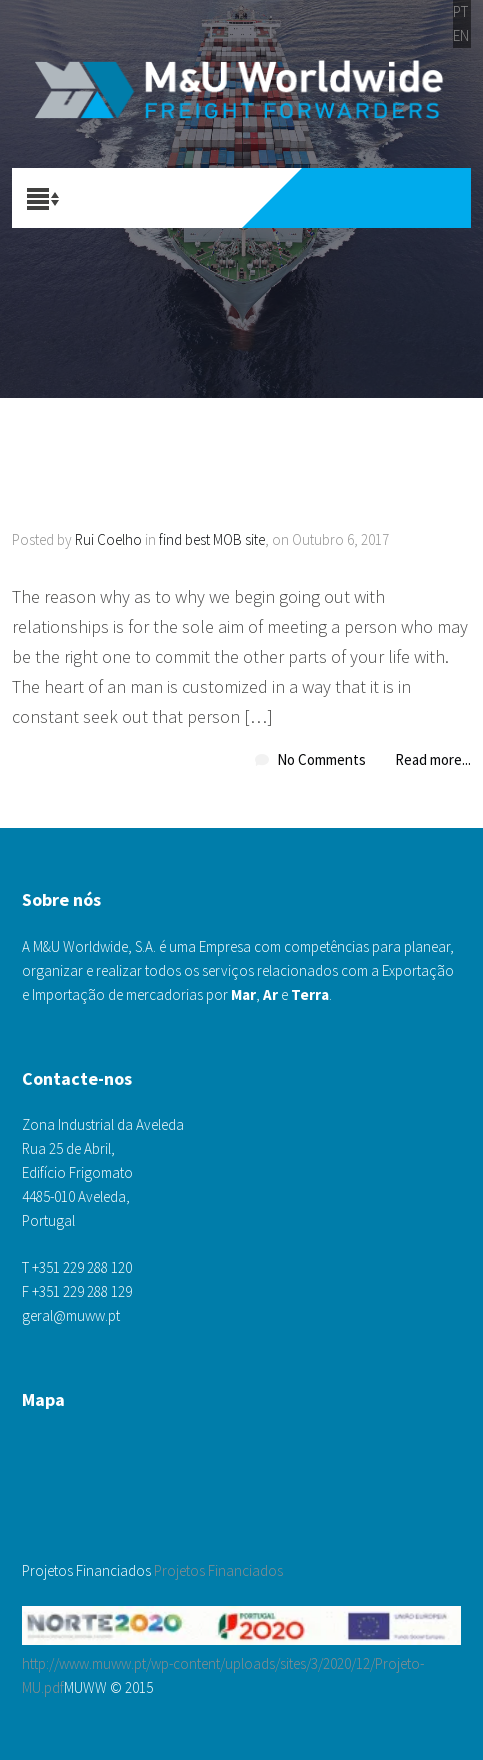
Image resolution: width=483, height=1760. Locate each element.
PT (460, 11)
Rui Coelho (108, 539)
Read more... (433, 759)
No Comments (321, 759)
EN (461, 35)
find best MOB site (212, 539)
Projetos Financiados (218, 1570)
